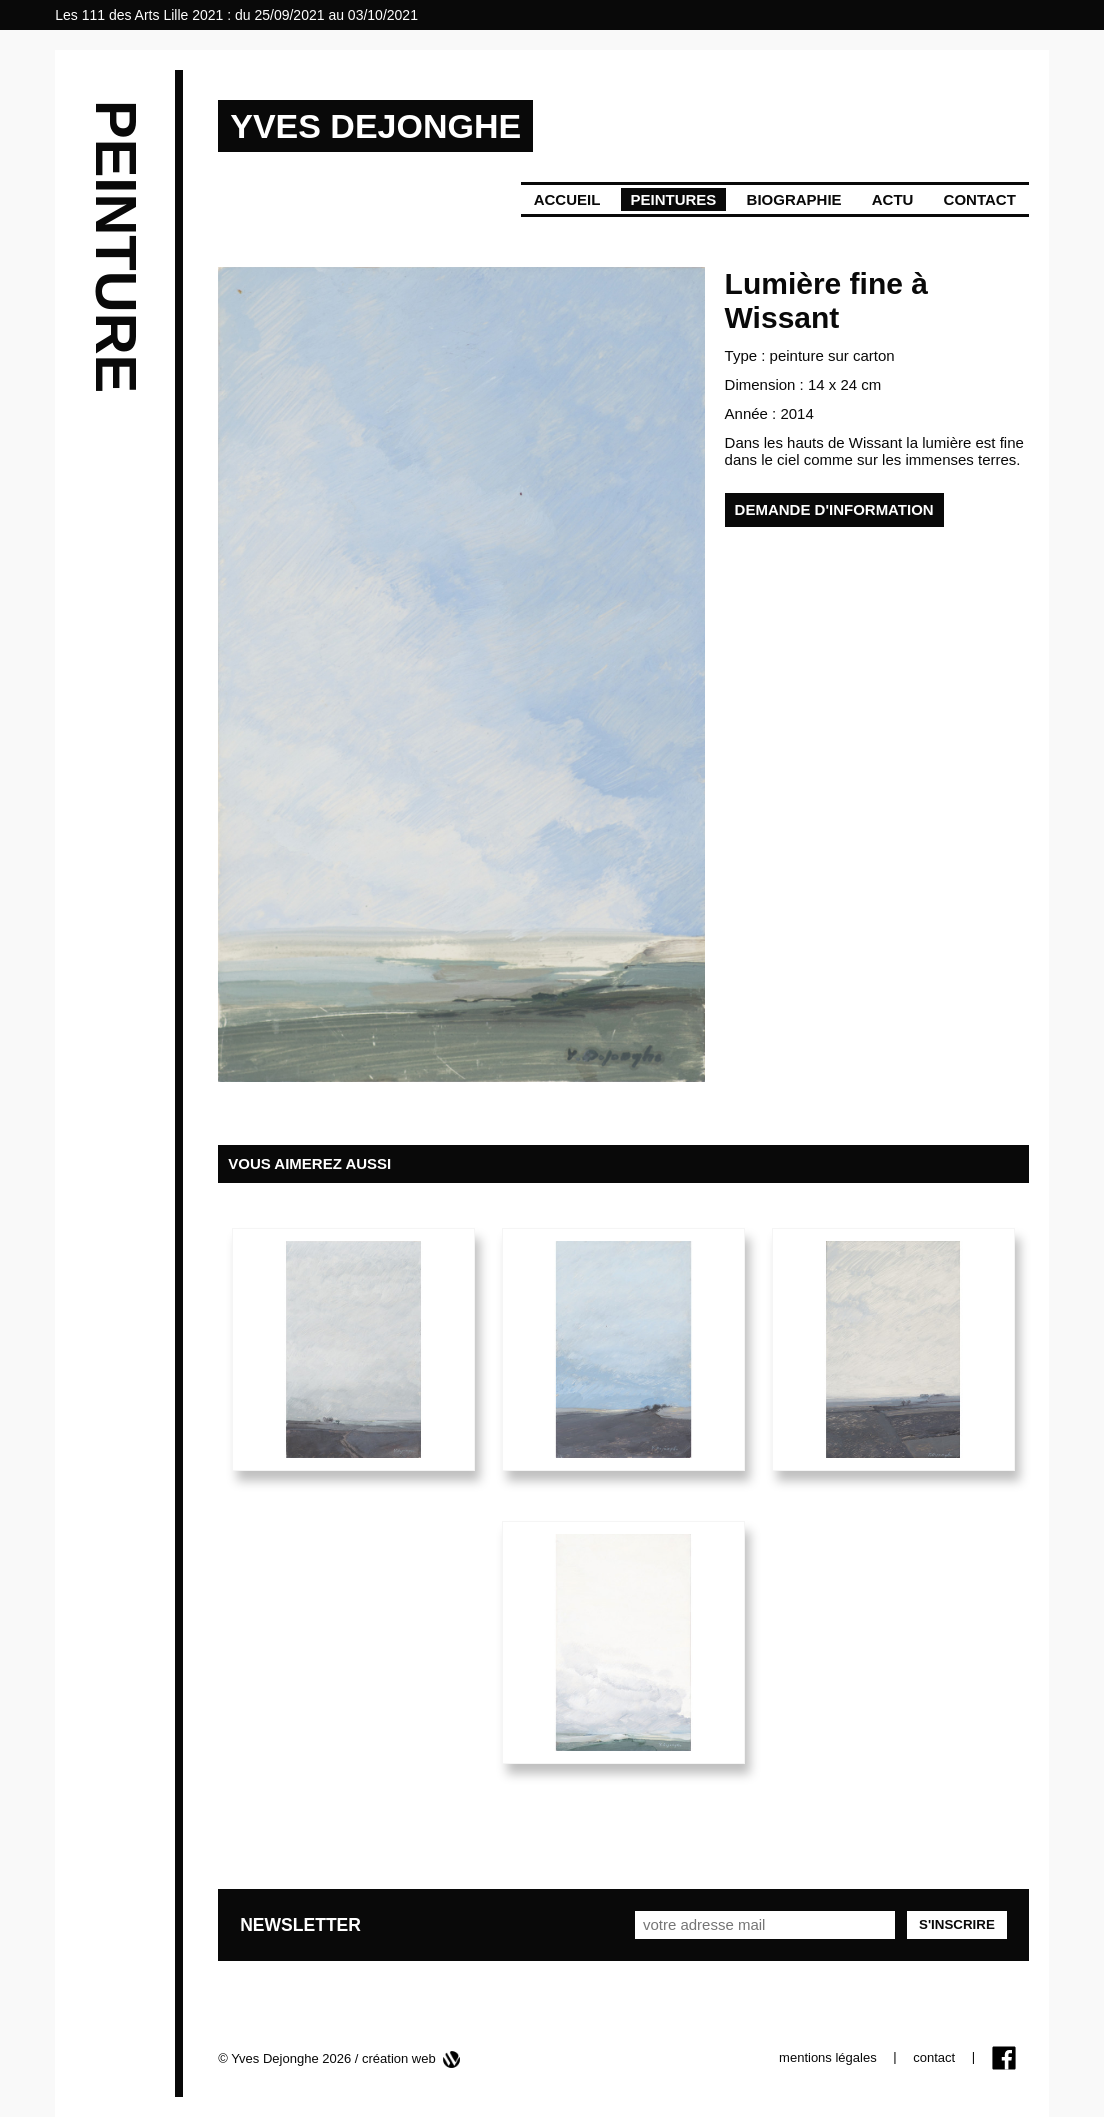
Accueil (567, 199)
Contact (980, 199)
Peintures (674, 199)
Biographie (794, 199)
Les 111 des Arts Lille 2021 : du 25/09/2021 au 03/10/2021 (236, 15)
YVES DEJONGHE (375, 126)
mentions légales (828, 2057)
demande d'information (834, 509)
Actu (893, 199)
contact (934, 2057)
